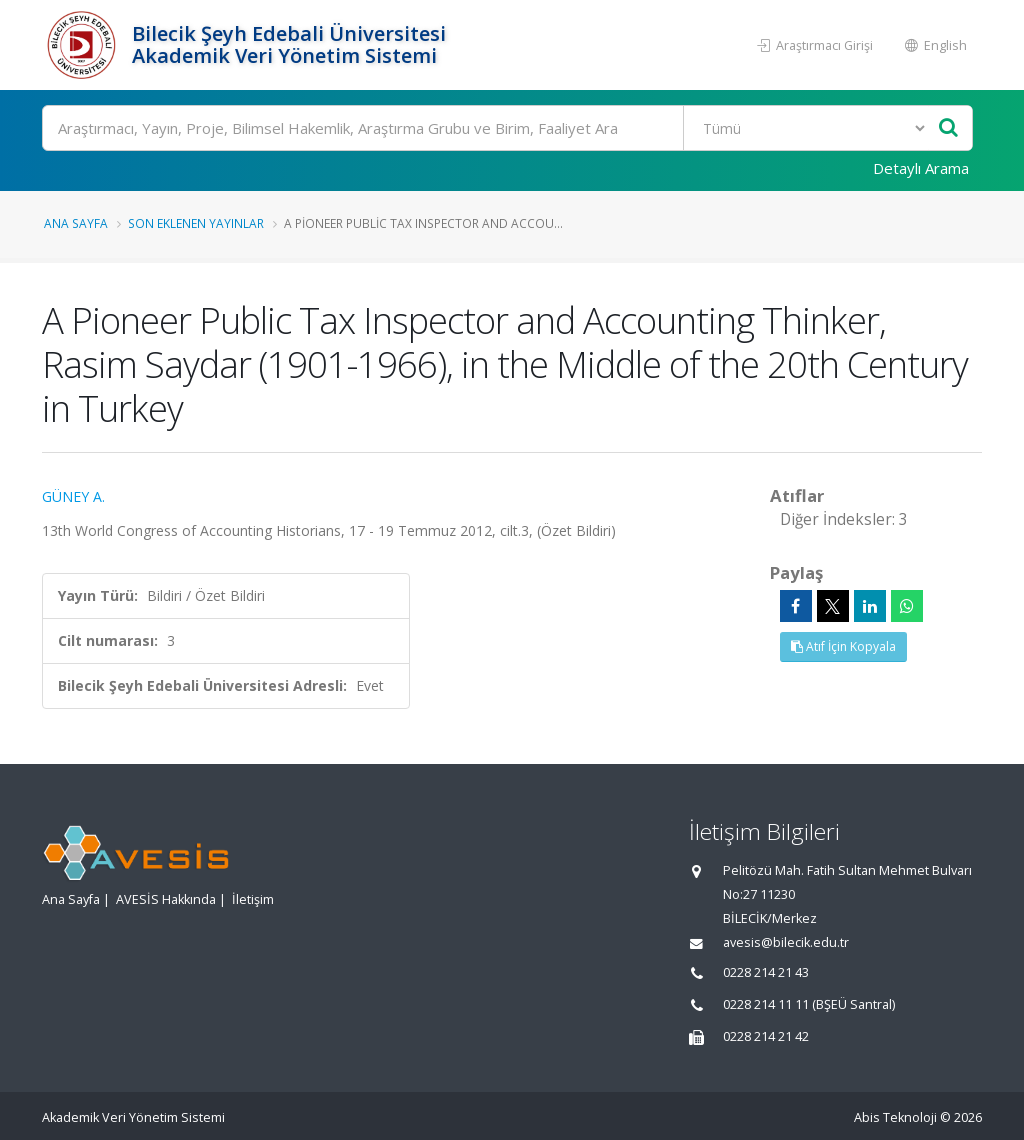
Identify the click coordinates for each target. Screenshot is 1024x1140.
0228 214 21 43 (766, 972)
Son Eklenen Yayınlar (196, 223)
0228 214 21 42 (766, 1036)
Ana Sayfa (76, 223)
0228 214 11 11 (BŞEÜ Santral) (809, 1004)
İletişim (253, 899)
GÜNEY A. (73, 496)
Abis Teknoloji (895, 1117)
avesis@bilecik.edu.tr (786, 942)
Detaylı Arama (921, 168)
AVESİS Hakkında (166, 899)
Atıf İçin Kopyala (843, 646)
